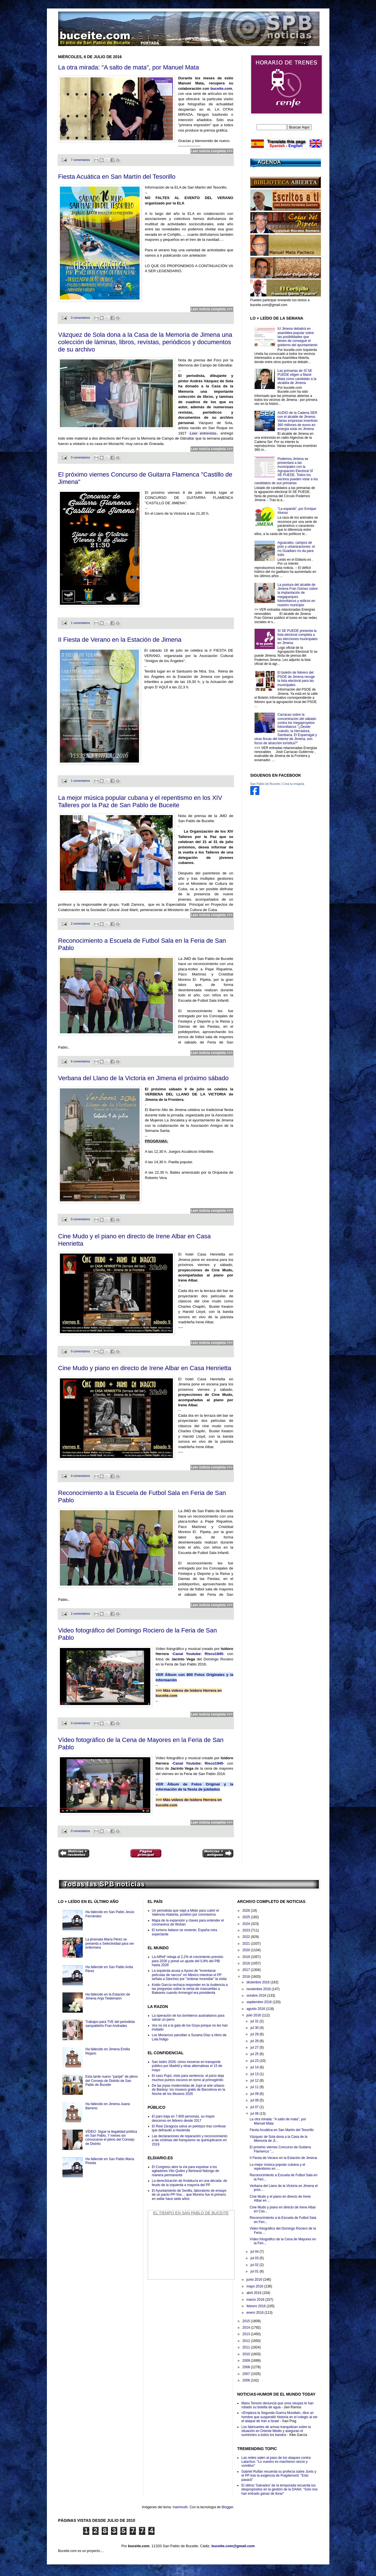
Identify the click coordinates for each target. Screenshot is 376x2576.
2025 (246, 1917)
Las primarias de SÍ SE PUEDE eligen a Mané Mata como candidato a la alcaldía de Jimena (296, 377)
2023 (246, 1930)
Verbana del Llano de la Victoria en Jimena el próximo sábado (143, 1078)
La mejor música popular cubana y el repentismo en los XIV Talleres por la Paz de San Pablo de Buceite (140, 801)
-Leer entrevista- (203, 433)
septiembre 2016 (259, 2002)
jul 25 (255, 2054)
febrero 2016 (256, 2306)
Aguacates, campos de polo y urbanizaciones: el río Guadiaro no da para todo (296, 549)
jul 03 (255, 2258)
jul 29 (255, 2034)
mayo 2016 (255, 2286)
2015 (246, 2321)
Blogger (227, 2507)
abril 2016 (254, 2293)
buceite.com (221, 88)
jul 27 (255, 2047)
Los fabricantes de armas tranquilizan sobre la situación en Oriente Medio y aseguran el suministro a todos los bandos (275, 2431)
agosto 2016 (256, 2009)
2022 (246, 1937)
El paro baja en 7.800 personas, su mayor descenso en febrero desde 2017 (183, 2118)
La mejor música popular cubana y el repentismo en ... (277, 2167)
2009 (246, 2361)
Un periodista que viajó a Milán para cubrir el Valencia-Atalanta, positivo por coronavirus (185, 1912)
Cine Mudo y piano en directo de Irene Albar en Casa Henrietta (144, 1368)
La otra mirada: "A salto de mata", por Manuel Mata (128, 67)
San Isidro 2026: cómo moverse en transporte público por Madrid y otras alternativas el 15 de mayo (187, 2066)
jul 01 (255, 2271)
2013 (246, 2334)
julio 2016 (254, 2015)
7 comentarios (80, 159)
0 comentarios (80, 317)
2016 (246, 1977)
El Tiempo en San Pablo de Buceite (191, 2213)
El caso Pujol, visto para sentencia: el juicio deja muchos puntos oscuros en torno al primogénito (188, 2078)
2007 (246, 2374)
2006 (246, 2380)
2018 (246, 1963)
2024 (246, 1924)
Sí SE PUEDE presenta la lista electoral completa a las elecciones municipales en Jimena (297, 637)
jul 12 (255, 2080)
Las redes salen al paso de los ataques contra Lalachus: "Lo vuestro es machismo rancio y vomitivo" (275, 2462)
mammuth (180, 2507)
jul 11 (255, 2087)
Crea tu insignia (293, 783)
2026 (246, 1911)
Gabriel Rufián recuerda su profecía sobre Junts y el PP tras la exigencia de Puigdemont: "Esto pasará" (278, 2476)
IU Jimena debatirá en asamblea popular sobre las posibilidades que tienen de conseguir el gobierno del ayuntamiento (297, 337)
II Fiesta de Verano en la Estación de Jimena (120, 639)
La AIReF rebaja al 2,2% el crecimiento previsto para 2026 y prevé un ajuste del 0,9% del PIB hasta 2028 (187, 1961)
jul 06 (255, 2114)
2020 (246, 1950)
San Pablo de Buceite (265, 783)
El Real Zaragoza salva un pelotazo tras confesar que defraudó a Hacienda (189, 2128)
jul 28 (255, 2041)
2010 (246, 2354)
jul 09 (255, 2094)
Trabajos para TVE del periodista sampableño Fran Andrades (110, 2024)
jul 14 (255, 2067)
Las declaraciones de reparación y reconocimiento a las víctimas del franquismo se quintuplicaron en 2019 (190, 2140)
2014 (246, 2328)
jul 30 (255, 2028)
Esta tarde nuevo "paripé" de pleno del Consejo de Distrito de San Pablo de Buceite (111, 2081)
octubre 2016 (256, 1996)
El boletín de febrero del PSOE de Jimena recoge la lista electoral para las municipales (296, 679)
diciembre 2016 (258, 1982)
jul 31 (255, 2021)
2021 (246, 1944)
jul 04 (255, 2252)
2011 (246, 2347)
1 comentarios (80, 623)
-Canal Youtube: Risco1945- (198, 1654)
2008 (246, 2367)
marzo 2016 (255, 2300)
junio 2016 (254, 2280)
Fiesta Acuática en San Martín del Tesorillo (116, 176)
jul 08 (255, 2100)
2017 (246, 1970)
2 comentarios (80, 923)
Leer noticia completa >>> (212, 151)
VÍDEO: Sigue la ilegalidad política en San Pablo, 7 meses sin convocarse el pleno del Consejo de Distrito (111, 2138)
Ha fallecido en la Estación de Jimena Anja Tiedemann (107, 1996)
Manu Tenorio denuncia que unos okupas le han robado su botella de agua (277, 2405)
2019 (246, 1957)
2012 (246, 2341)
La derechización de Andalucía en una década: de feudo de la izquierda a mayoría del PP (189, 2183)
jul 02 (255, 2265)
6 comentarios (80, 1061)
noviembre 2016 (258, 1989)
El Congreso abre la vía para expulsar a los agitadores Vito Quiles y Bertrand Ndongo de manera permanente (185, 2171)
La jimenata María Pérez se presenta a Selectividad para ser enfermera (109, 1943)
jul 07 (255, 2107)
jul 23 (255, 2061)
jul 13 (255, 2074)
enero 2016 (255, 2313)
